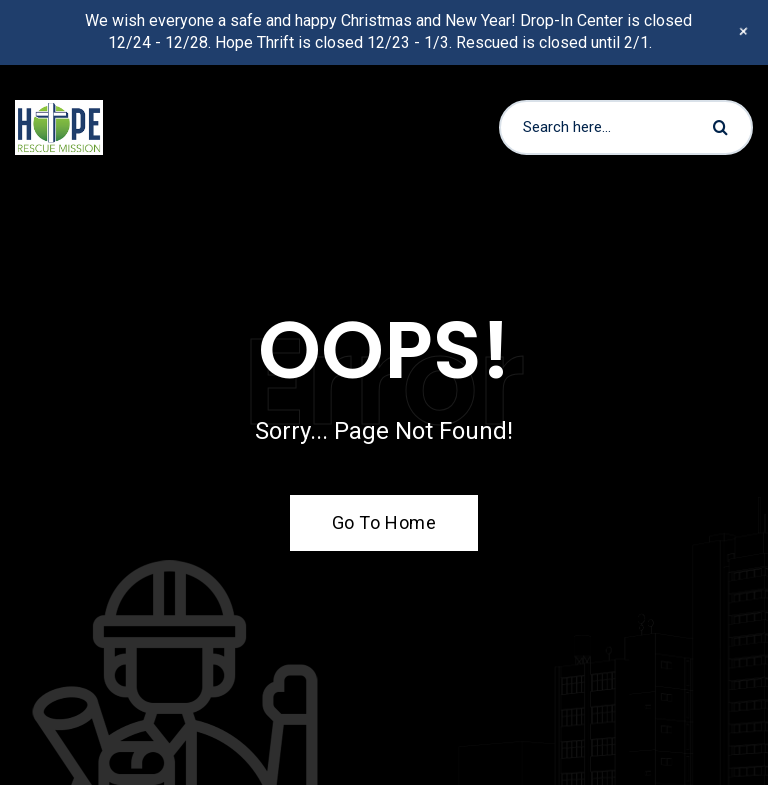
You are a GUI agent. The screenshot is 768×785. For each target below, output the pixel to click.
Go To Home (373, 522)
